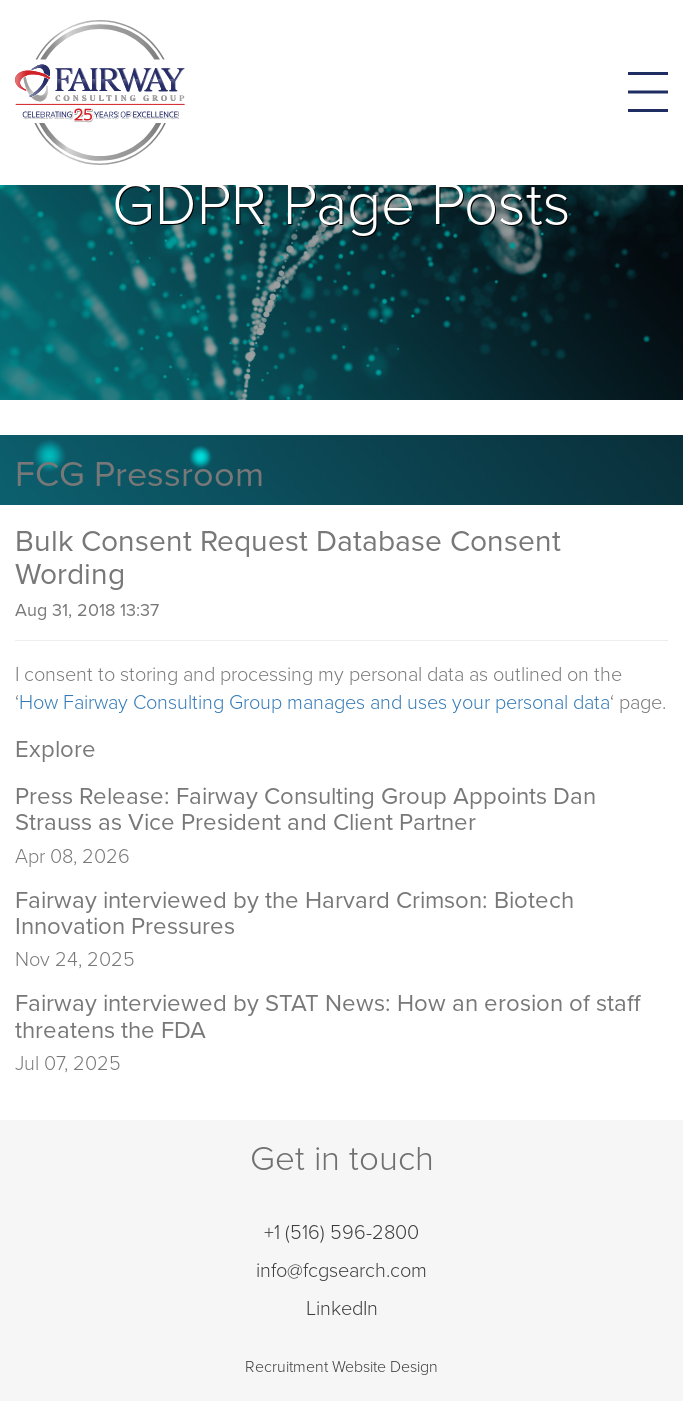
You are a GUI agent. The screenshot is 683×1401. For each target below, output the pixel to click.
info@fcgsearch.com (341, 1271)
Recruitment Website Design (341, 1367)
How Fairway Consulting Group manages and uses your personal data (314, 703)
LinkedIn (342, 1309)
